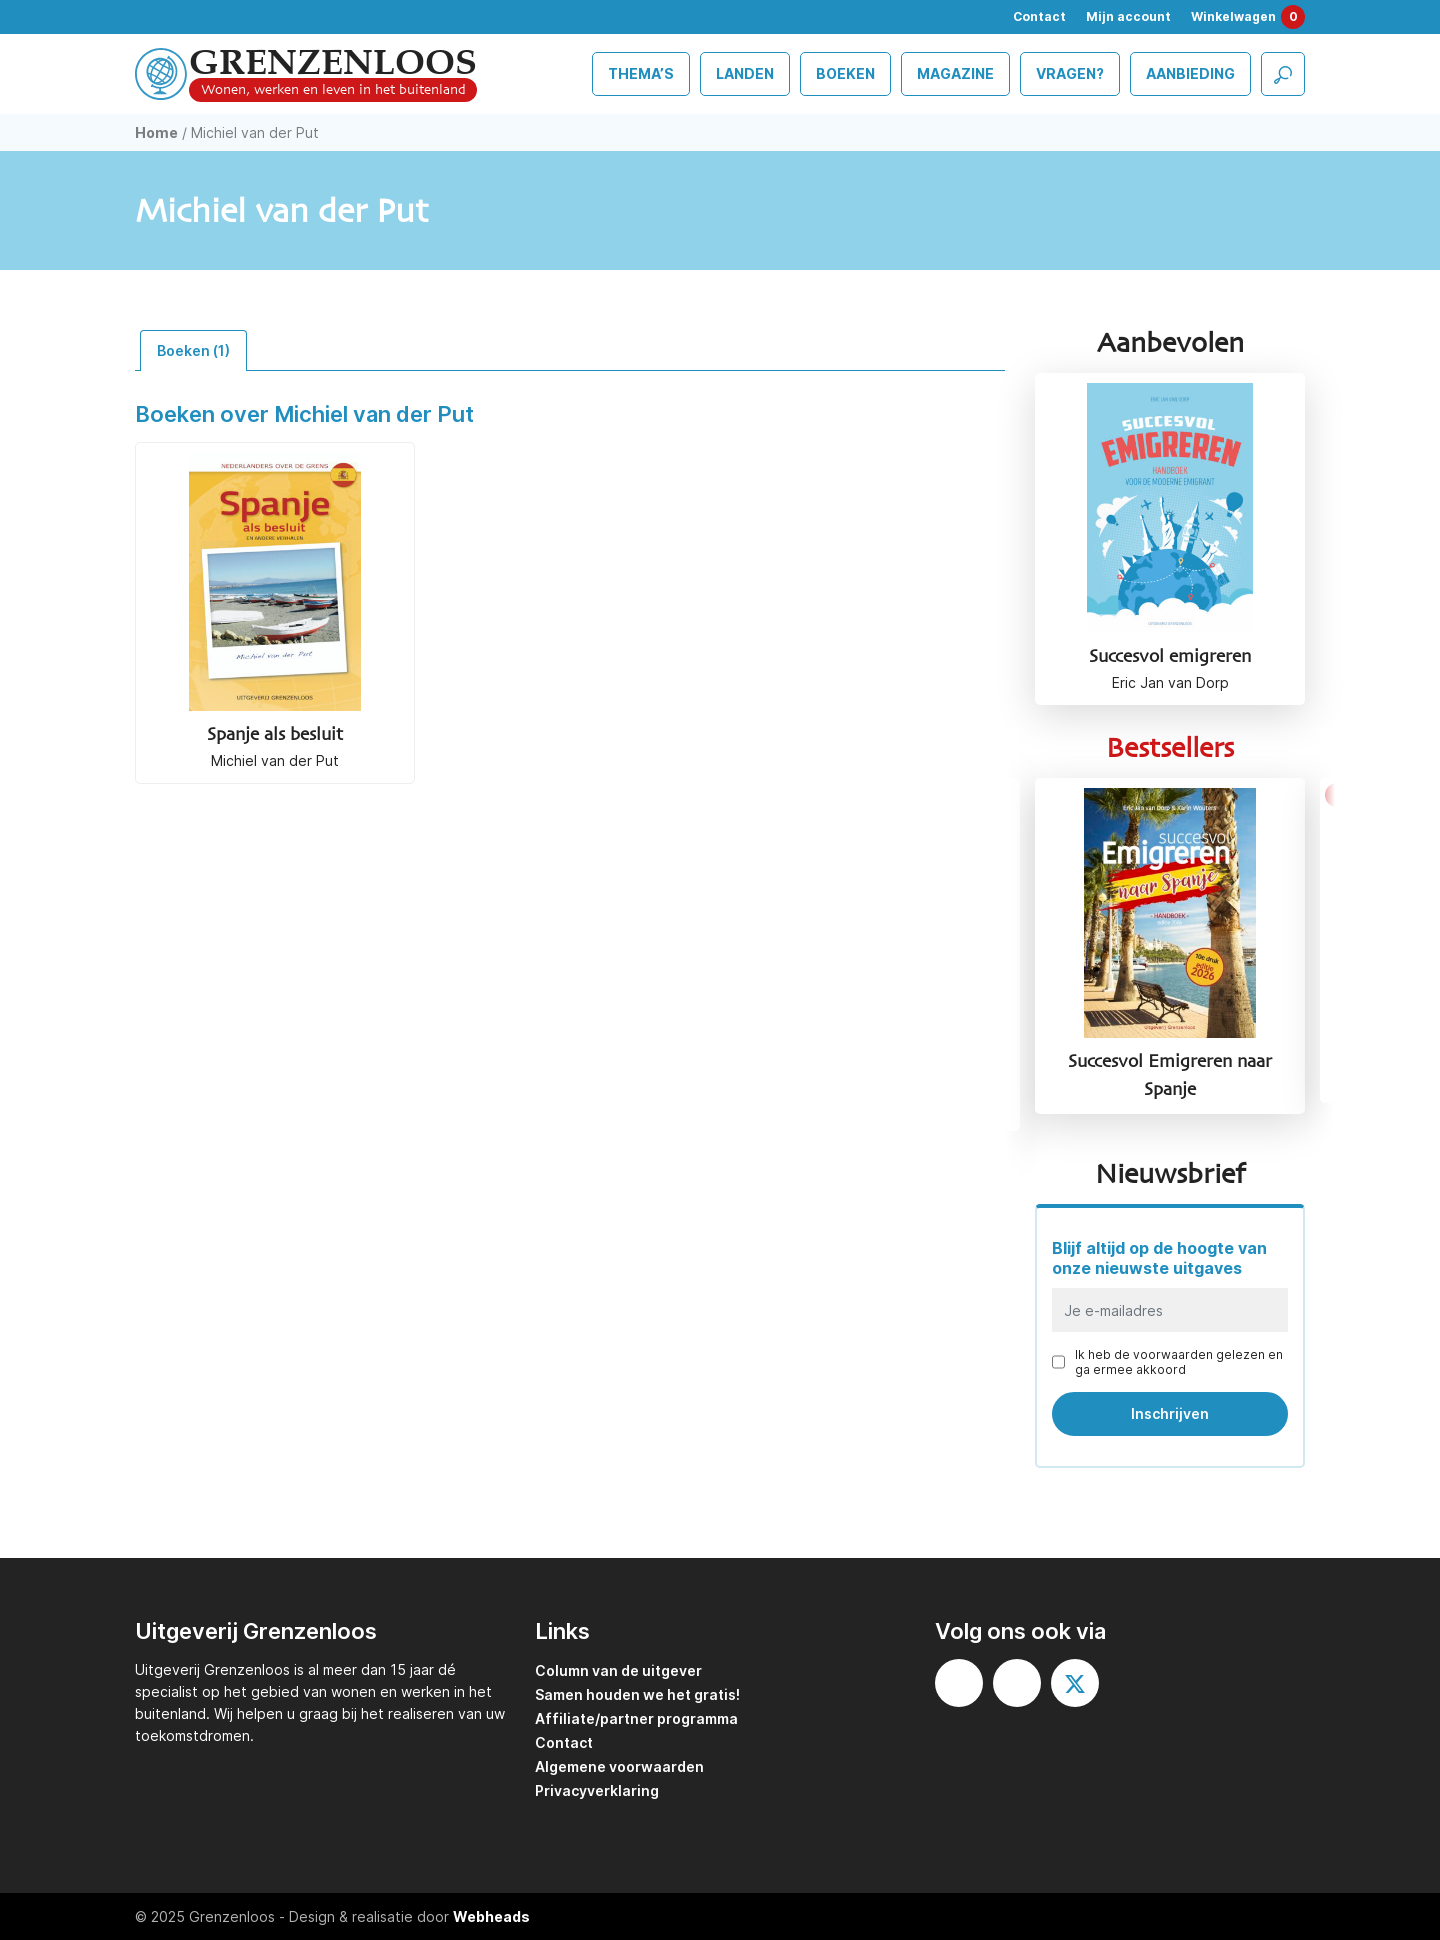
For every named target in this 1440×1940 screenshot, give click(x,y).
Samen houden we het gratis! (637, 1694)
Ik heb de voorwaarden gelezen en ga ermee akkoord (1179, 1362)
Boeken (845, 73)
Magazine (955, 73)
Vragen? (1070, 73)
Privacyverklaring (597, 1790)
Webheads (491, 1916)
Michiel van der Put (275, 760)
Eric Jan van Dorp (1170, 682)
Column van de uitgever (618, 1670)
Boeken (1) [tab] (193, 350)
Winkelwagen (1248, 17)
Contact (1039, 16)
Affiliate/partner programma (636, 1718)
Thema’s (641, 73)
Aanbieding (1190, 73)
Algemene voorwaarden (619, 1766)
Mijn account (1128, 16)
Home (156, 132)
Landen (745, 73)
